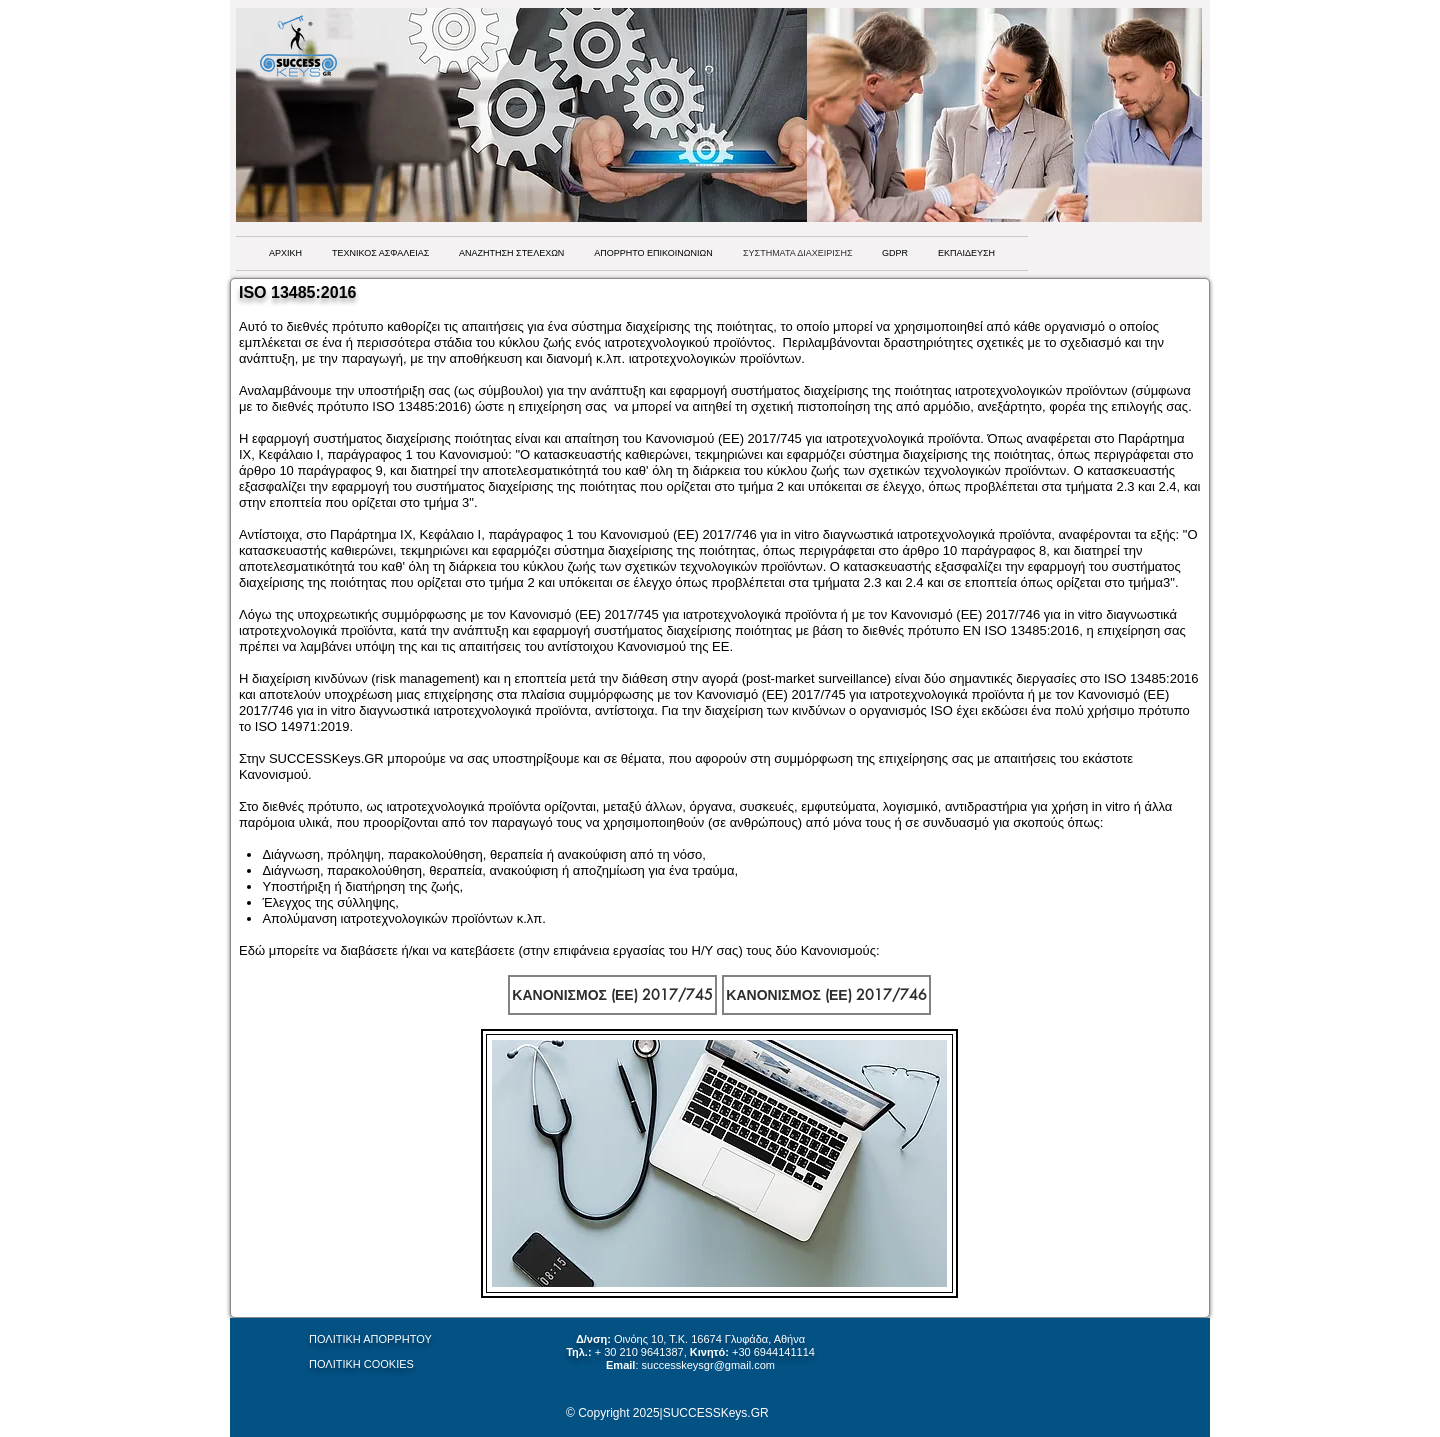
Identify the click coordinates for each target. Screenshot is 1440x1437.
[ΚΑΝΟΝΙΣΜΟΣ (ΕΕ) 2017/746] (826, 995)
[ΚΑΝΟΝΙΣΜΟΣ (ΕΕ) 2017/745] (612, 995)
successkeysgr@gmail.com (708, 1365)
